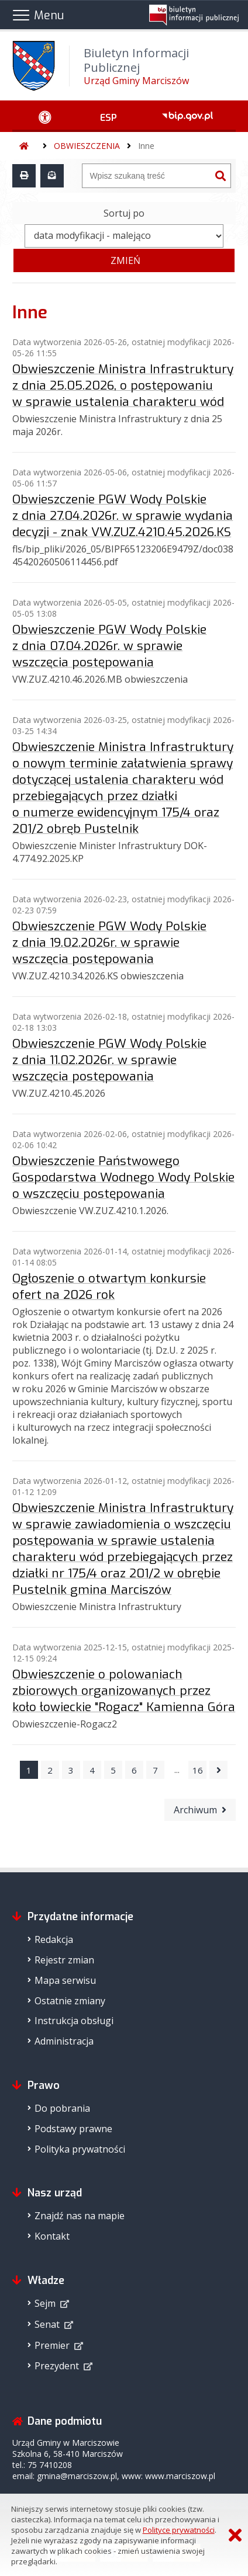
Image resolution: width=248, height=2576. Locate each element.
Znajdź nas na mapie (80, 2215)
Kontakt (52, 2236)
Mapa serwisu (65, 1980)
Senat (47, 2324)
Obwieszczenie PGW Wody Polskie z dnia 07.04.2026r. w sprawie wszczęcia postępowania (109, 645)
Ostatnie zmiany (70, 2000)
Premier (52, 2345)
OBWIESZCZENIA (87, 145)
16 (197, 1770)
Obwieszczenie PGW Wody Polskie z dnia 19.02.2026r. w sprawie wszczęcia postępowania (109, 942)
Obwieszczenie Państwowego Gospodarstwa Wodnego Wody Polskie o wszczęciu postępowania (123, 1177)
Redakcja (54, 1939)
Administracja (64, 2041)
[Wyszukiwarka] (146, 175)
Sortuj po (124, 213)
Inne (146, 145)
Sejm (45, 2303)
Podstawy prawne (73, 2128)
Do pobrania (62, 2108)
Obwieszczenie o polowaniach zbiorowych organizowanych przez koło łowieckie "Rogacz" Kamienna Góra (123, 1690)
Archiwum (195, 1809)
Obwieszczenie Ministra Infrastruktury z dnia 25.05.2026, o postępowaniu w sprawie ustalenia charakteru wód (122, 385)
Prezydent (57, 2365)
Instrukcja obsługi (74, 2020)
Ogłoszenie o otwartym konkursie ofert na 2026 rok (109, 1286)
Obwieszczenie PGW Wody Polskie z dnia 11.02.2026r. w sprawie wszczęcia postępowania (109, 1059)
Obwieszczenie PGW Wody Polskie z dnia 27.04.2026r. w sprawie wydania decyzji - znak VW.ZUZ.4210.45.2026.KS (122, 515)
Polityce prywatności (179, 2530)
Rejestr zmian (64, 1959)
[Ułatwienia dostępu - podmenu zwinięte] (44, 116)
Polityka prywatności (80, 2149)
